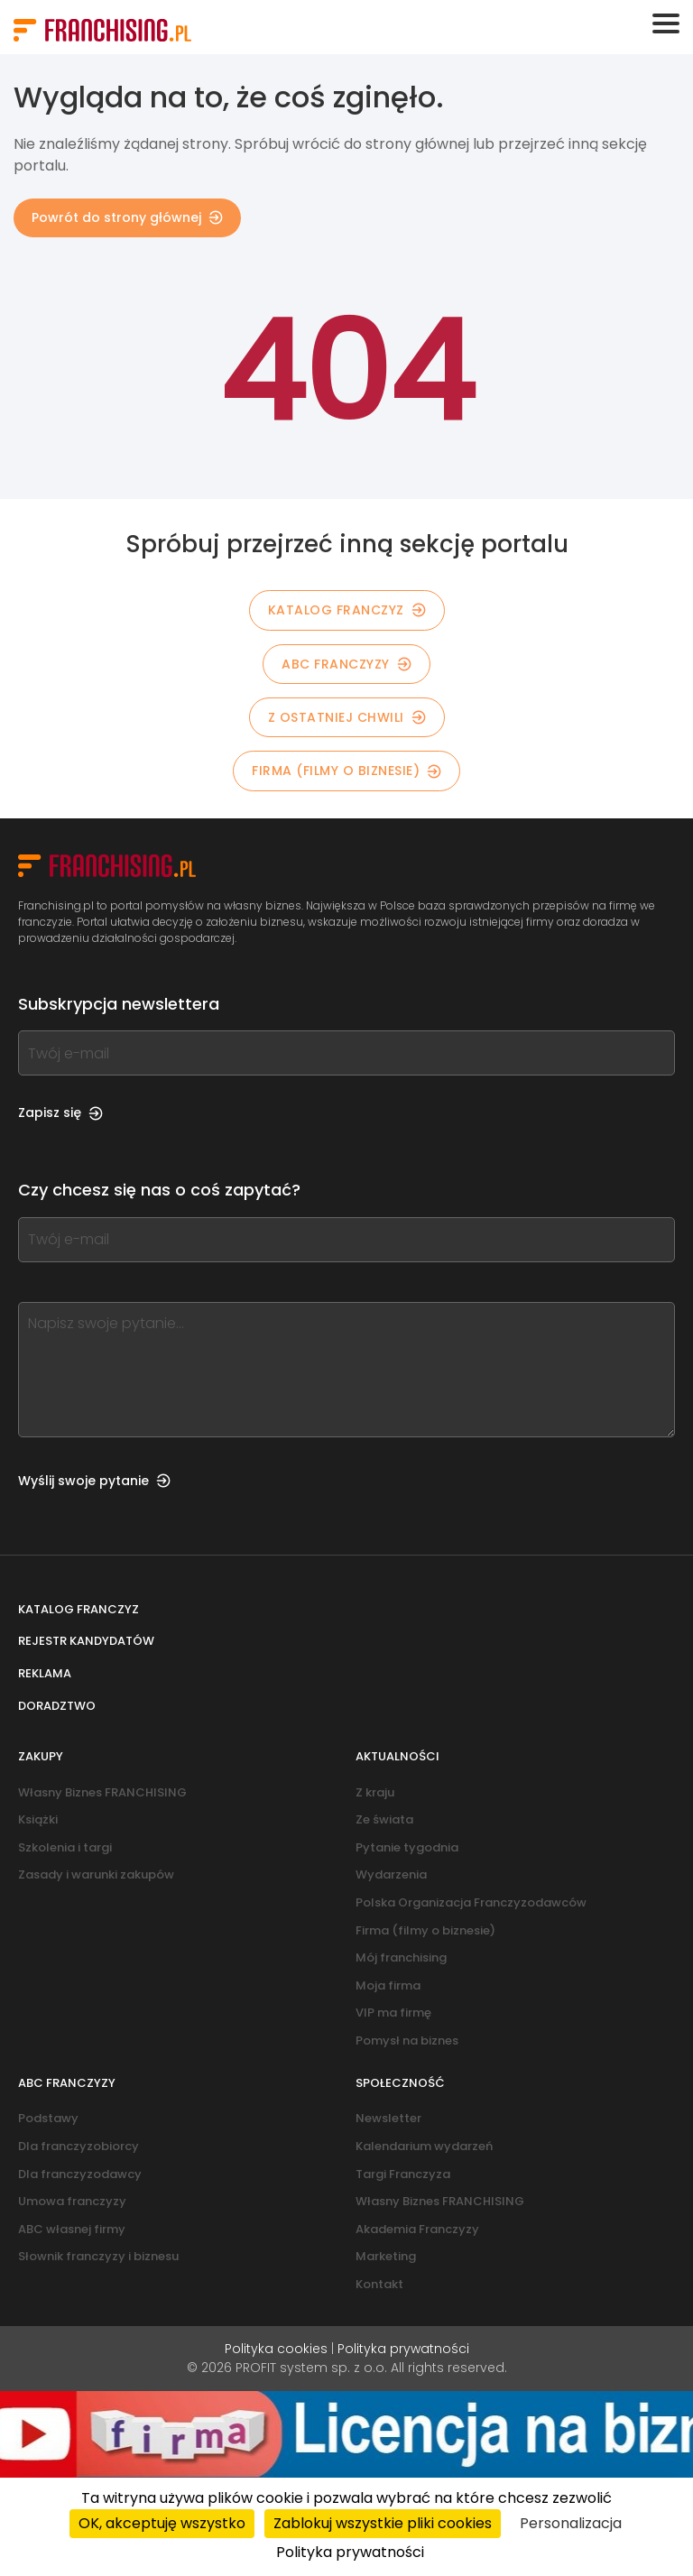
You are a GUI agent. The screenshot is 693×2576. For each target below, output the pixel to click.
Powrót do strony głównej (127, 217)
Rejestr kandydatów (86, 1640)
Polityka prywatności (403, 2349)
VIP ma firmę (393, 2012)
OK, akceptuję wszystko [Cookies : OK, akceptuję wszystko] (162, 2523)
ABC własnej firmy (71, 2229)
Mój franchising (401, 1957)
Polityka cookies (276, 2349)
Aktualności (397, 1756)
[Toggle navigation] (665, 23)
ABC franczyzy (346, 664)
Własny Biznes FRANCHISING (102, 1792)
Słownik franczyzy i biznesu (98, 2256)
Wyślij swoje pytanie (94, 1481)
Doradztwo (57, 1705)
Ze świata (384, 1819)
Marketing (386, 2256)
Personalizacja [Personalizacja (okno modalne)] (571, 2523)
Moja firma (388, 1985)
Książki (38, 1819)
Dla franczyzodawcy (80, 2174)
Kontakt (379, 2284)
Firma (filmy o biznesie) (346, 771)
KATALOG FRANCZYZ (347, 610)
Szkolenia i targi (65, 1847)
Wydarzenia (391, 1874)
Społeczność (400, 2082)
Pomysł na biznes (407, 2040)
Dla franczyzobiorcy (78, 2146)
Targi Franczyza (403, 2174)
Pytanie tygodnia (407, 1847)
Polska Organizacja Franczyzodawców (471, 1902)
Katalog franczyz (78, 1609)
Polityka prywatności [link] (350, 2552)
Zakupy (40, 1756)
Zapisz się (60, 1112)
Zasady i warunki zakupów (96, 1874)
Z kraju (375, 1792)
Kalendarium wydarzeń (424, 2146)
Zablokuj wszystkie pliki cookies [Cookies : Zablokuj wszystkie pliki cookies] (382, 2523)
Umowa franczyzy (72, 2201)
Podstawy (48, 2118)
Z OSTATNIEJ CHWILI (347, 717)
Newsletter (388, 2118)
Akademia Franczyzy (417, 2229)
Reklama (44, 1673)
